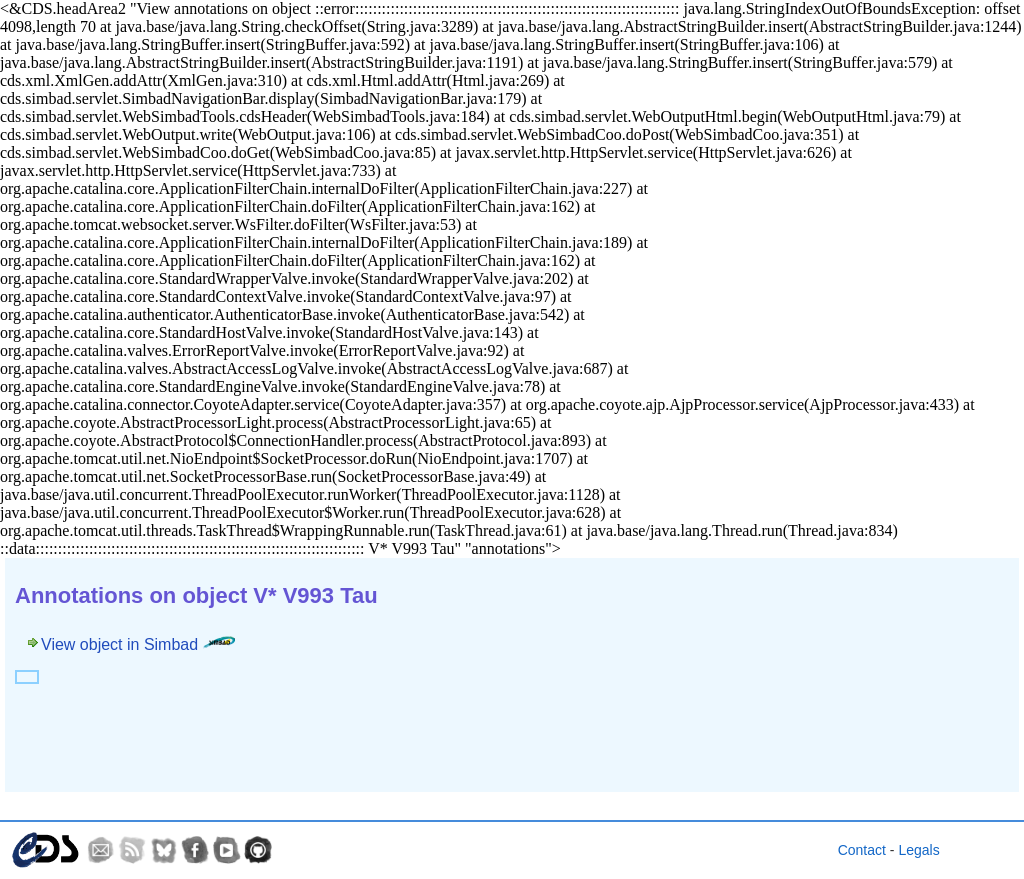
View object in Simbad (138, 644)
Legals (918, 850)
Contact (862, 850)
